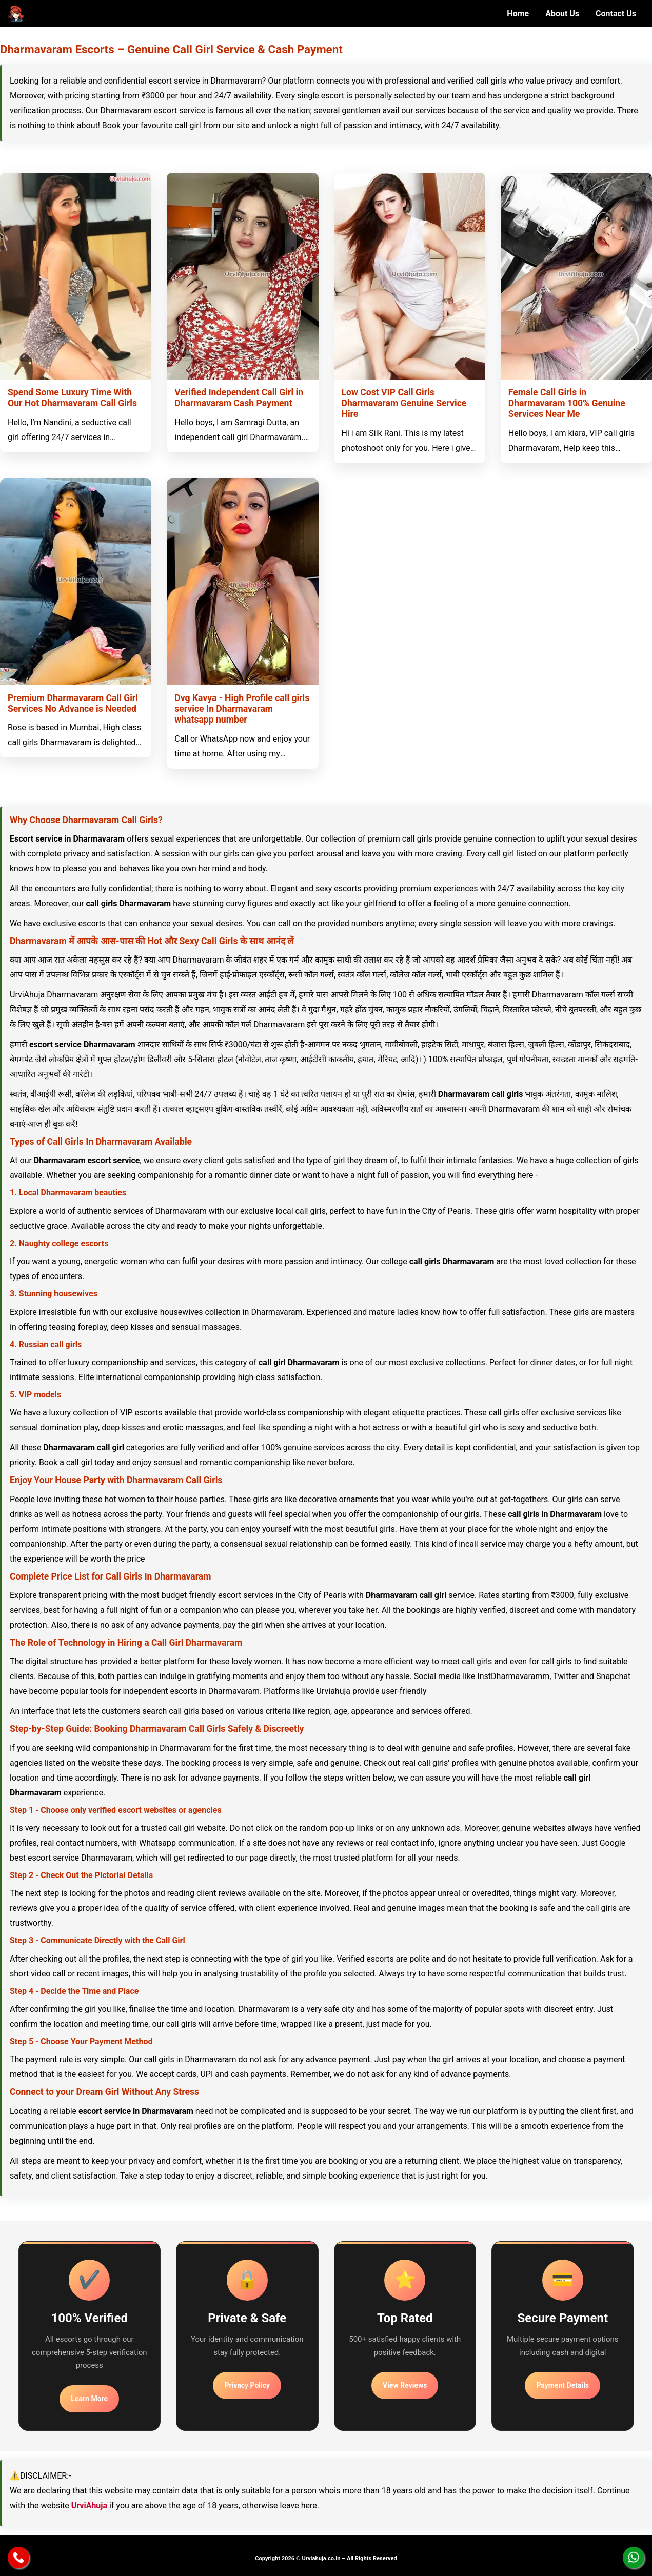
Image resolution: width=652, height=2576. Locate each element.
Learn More (89, 2398)
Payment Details (562, 2385)
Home (518, 13)
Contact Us (616, 13)
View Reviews (405, 2385)
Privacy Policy (247, 2385)
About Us (562, 13)
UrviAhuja (89, 2505)
